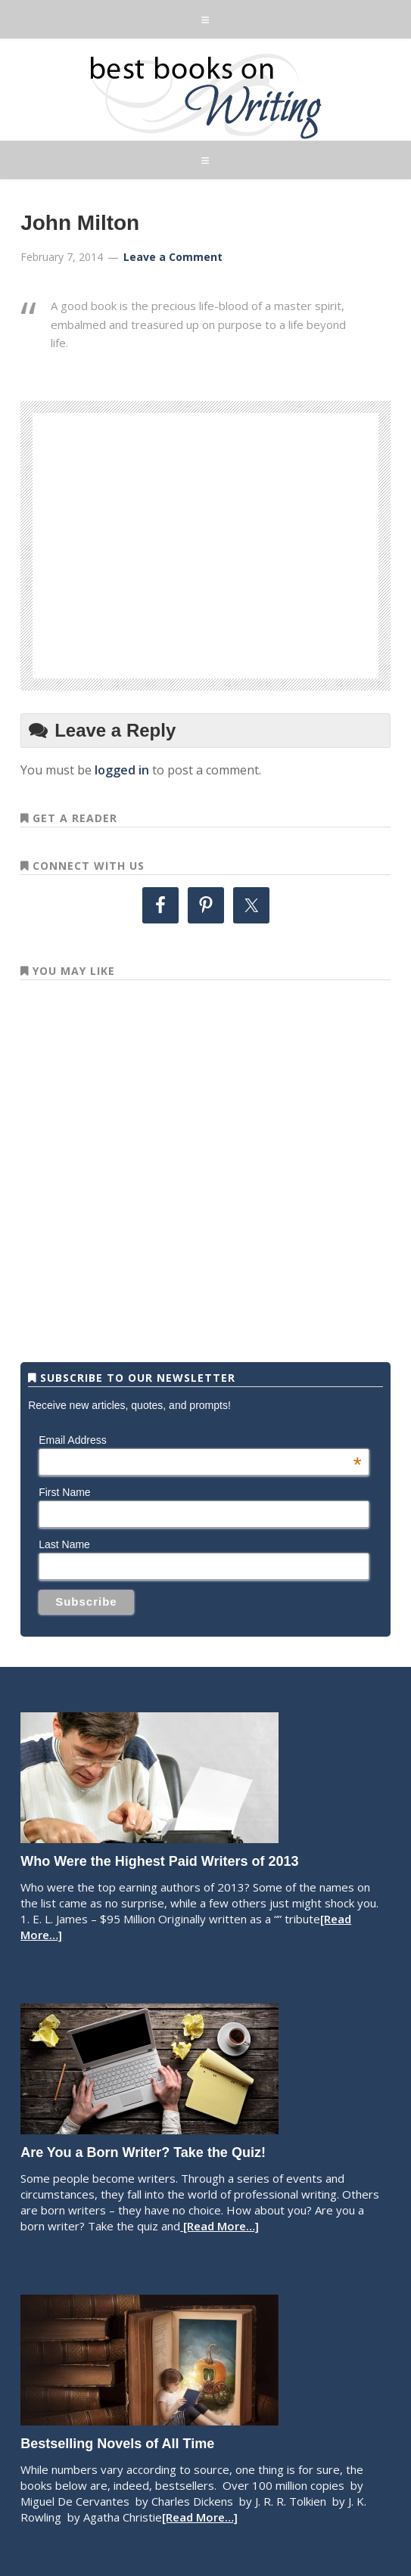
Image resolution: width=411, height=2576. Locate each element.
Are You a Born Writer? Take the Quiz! (143, 2152)
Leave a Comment (173, 257)
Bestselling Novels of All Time (117, 2443)
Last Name (64, 1544)
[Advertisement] (233, 543)
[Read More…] (219, 2225)
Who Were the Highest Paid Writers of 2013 (159, 1861)
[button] (205, 19)
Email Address (200, 1440)
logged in (122, 770)
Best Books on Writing (205, 95)
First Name (64, 1492)
